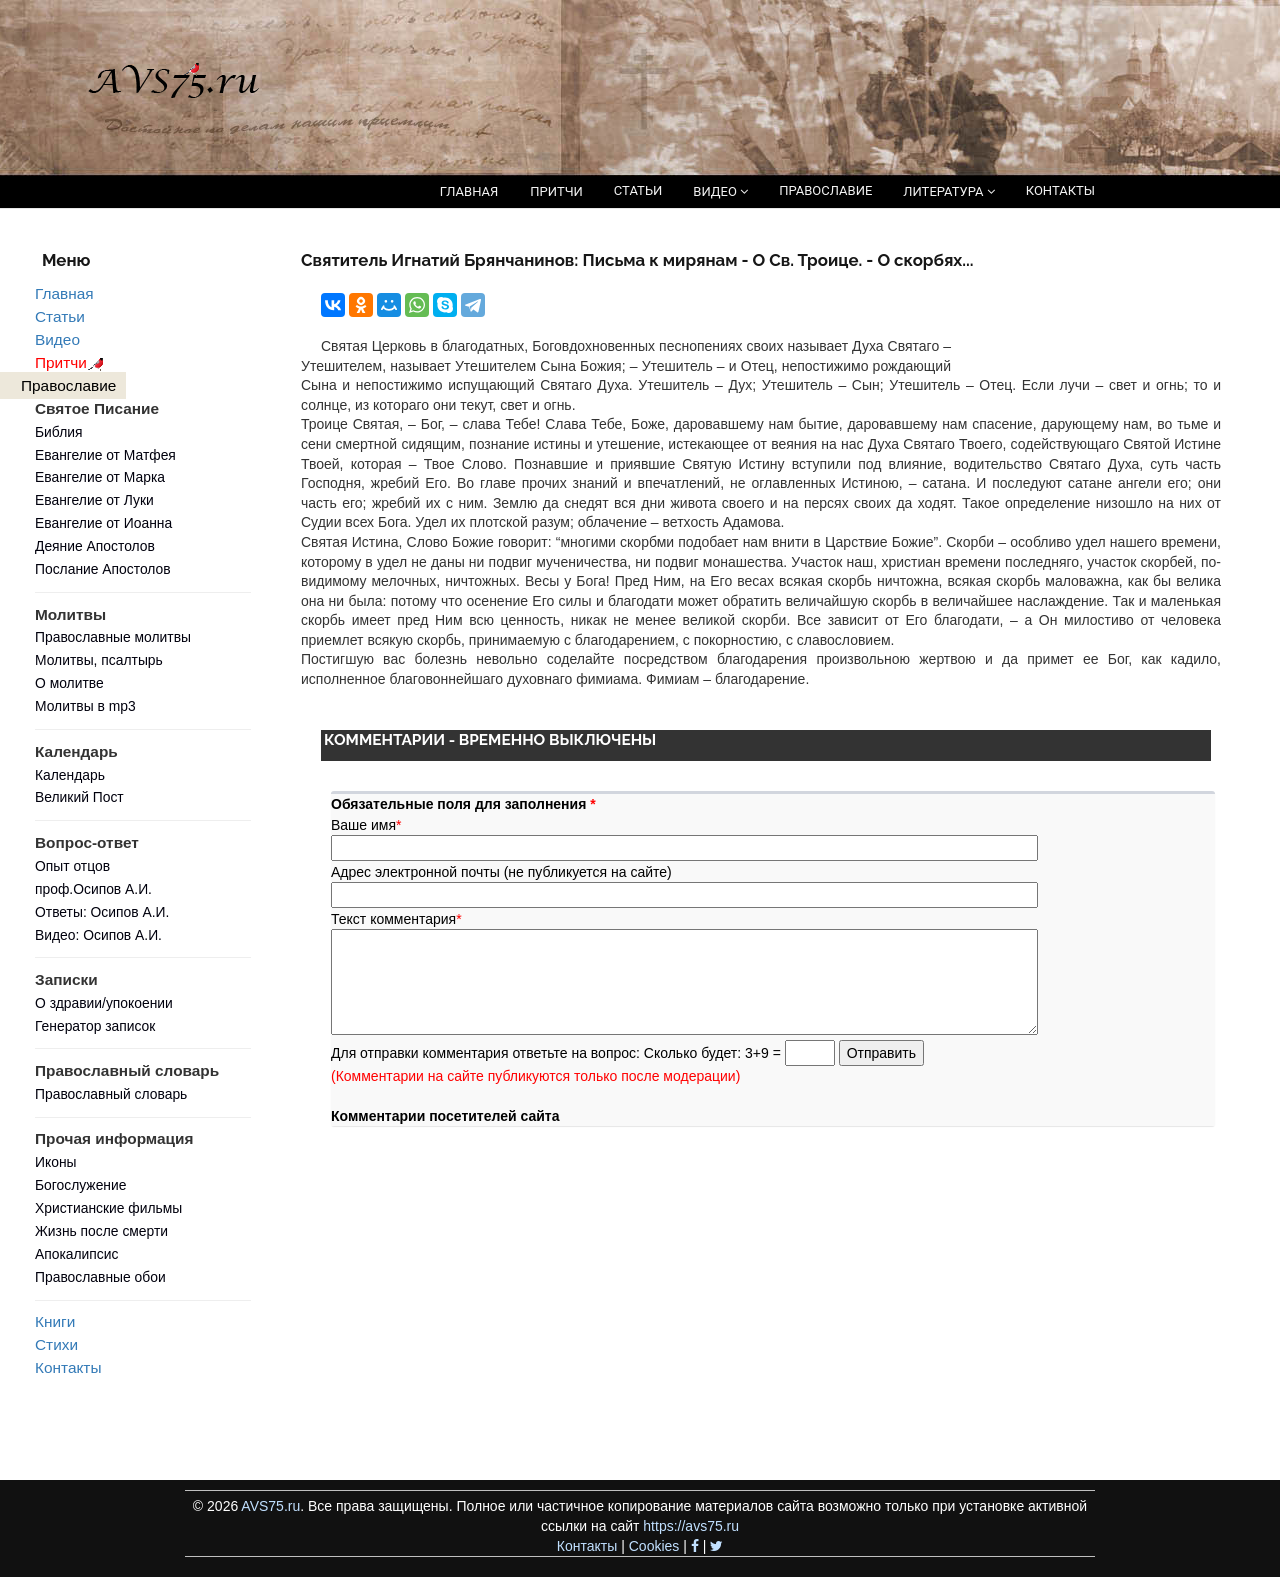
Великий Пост (79, 797)
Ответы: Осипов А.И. (102, 912)
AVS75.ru (270, 1506)
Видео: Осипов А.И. (98, 935)
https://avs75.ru (691, 1526)
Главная (64, 293)
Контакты (68, 1367)
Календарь (70, 775)
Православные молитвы (113, 637)
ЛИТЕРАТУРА (948, 191)
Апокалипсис (76, 1254)
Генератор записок (95, 1026)
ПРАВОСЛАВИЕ (825, 190)
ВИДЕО (720, 191)
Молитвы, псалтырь (99, 660)
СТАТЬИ (638, 190)
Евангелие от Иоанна (103, 523)
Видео (57, 339)
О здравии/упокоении (104, 1003)
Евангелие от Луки (94, 500)
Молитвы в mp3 (85, 706)
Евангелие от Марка (100, 477)
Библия (59, 432)
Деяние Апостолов (95, 546)
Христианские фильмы (108, 1208)
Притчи (72, 362)
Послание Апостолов (103, 569)
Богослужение (80, 1185)
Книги (55, 1321)
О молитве (69, 683)
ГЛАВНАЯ (469, 191)
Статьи (60, 316)
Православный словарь (111, 1094)
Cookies (654, 1546)
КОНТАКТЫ (1060, 190)
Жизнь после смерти (101, 1231)
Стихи (56, 1344)
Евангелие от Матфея (105, 455)
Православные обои (100, 1277)
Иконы (56, 1162)
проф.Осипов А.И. (93, 889)
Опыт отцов (72, 866)
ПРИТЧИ (556, 191)
